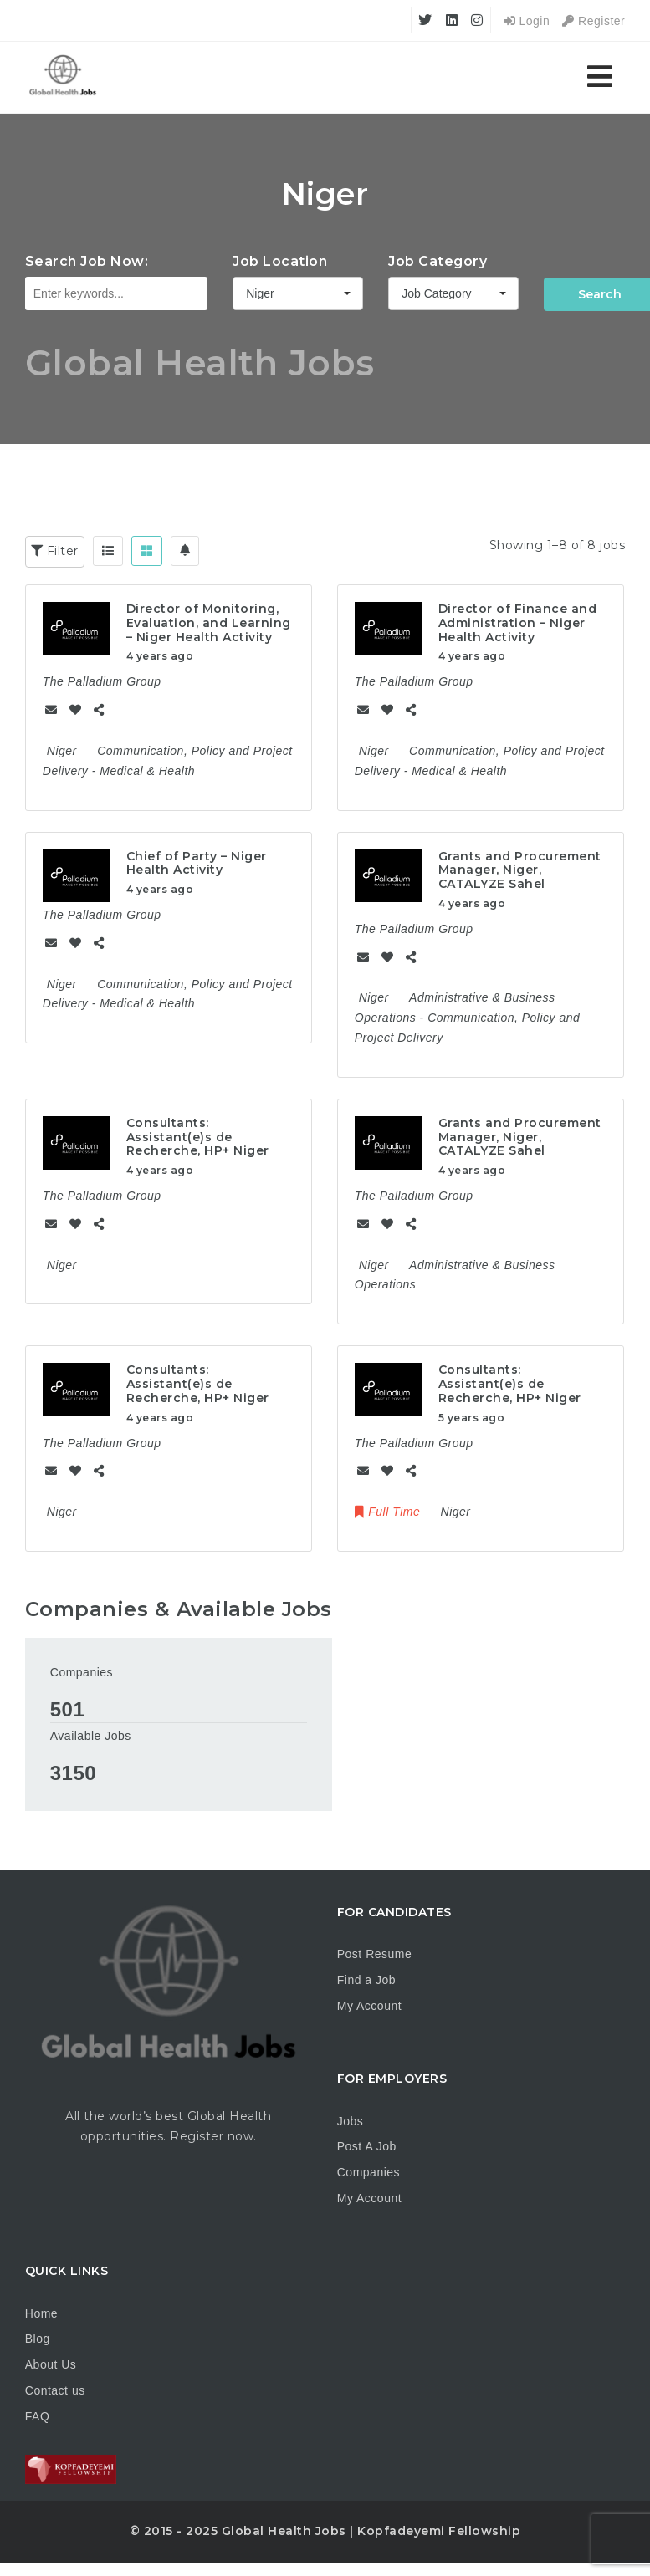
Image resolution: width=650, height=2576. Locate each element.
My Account (369, 2005)
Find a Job (366, 1980)
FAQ (37, 2416)
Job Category (437, 261)
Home (41, 2313)
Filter (55, 551)
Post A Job (367, 2146)
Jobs (350, 2121)
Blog (37, 2338)
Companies (81, 1672)
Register (593, 21)
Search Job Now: (87, 261)
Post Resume (374, 1954)
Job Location (280, 261)
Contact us (55, 2390)
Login (527, 21)
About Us (51, 2364)
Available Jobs (90, 1735)
